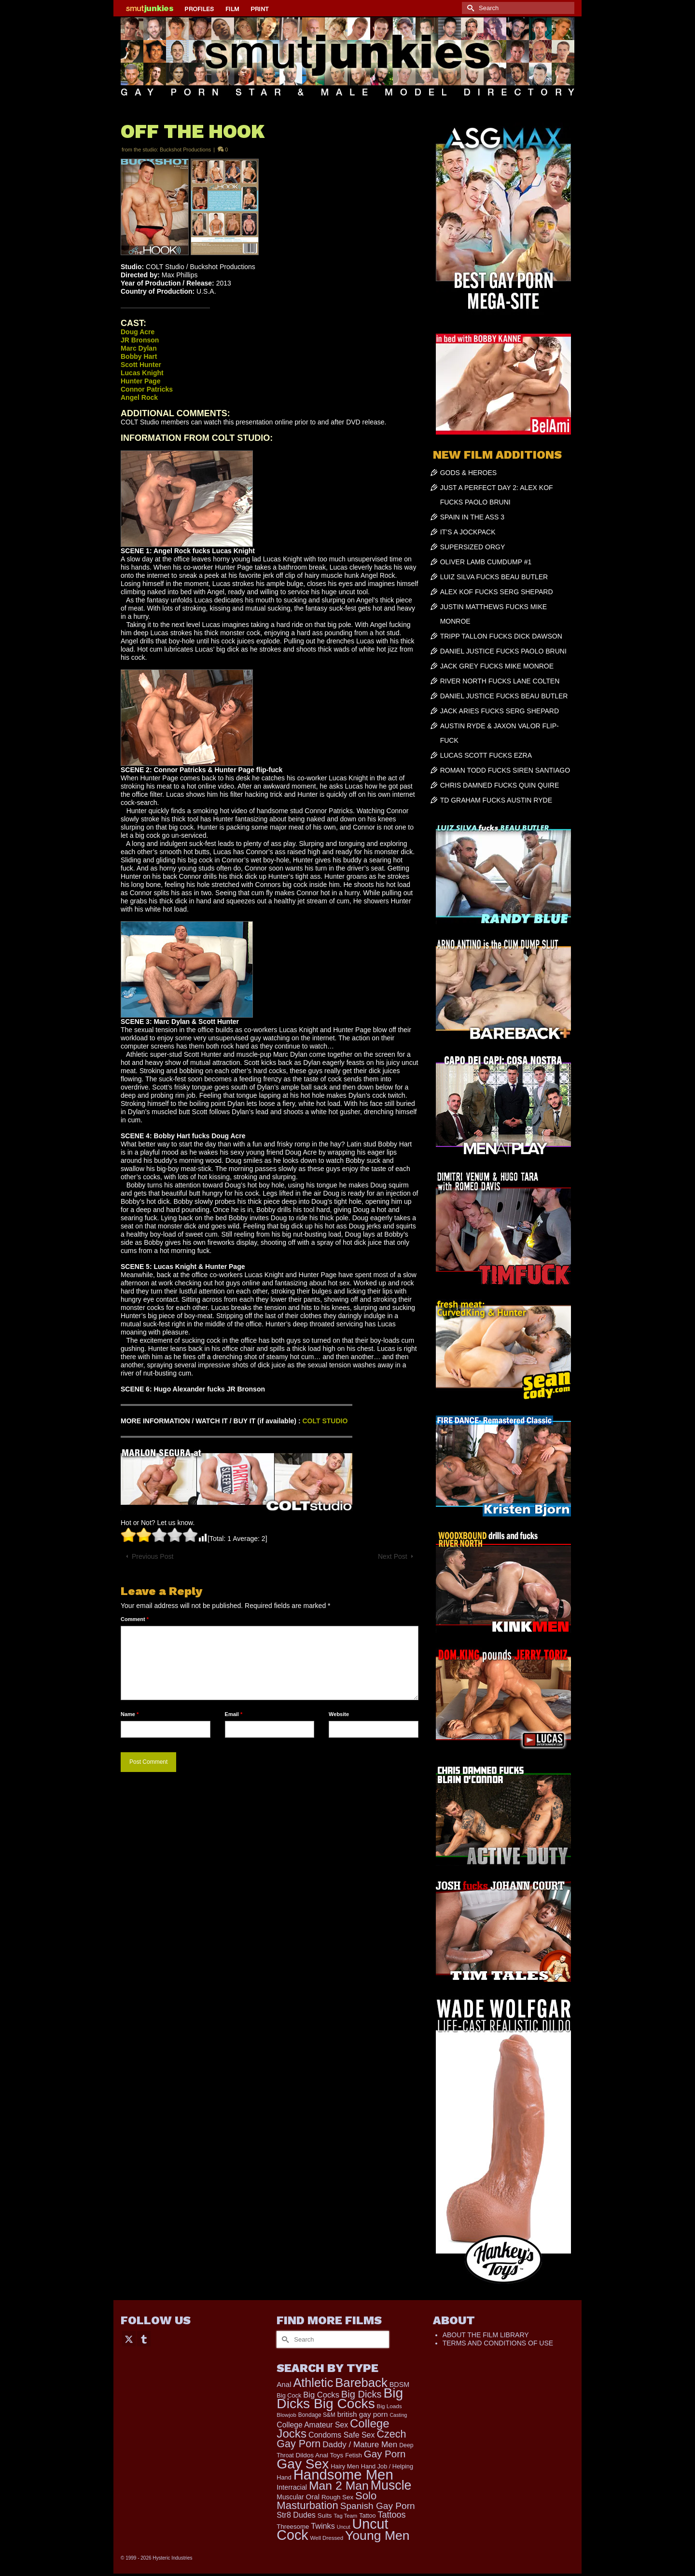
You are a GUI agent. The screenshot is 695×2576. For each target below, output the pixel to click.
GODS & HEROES (468, 473)
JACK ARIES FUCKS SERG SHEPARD (499, 711)
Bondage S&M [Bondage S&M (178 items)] (316, 2415)
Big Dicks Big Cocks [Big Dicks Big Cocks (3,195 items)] (340, 2398)
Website (339, 1714)
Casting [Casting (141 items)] (398, 2415)
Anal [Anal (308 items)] (284, 2384)
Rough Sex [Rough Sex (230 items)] (337, 2497)
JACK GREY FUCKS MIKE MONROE (497, 666)
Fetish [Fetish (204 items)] (353, 2455)
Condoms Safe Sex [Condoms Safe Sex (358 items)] (341, 2435)
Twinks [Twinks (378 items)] (323, 2525)
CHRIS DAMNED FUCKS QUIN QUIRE (499, 785)
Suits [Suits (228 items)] (325, 2515)
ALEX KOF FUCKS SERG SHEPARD (496, 592)
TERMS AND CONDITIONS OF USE (498, 2343)
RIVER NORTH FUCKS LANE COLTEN (500, 681)
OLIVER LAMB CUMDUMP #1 (486, 562)
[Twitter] (129, 2338)
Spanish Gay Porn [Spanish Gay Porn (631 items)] (377, 2506)
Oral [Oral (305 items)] (313, 2497)
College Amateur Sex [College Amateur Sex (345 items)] (312, 2425)
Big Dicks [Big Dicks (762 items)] (361, 2394)
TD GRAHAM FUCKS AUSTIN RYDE (496, 800)
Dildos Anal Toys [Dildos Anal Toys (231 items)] (320, 2455)
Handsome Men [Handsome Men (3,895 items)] (343, 2474)
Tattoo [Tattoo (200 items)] (367, 2515)
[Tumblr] (144, 2338)
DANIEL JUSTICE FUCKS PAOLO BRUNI (503, 651)
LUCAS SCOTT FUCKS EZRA (486, 755)
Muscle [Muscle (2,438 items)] (391, 2485)
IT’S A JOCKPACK (468, 532)
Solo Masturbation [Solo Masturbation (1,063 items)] (326, 2500)
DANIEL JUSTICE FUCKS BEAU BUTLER (504, 696)
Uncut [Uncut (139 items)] (343, 2527)
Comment (135, 1619)
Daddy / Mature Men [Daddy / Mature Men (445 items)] (359, 2444)
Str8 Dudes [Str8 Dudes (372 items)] (296, 2514)
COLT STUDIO (325, 1421)
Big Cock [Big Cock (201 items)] (289, 2395)
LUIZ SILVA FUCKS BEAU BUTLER (494, 577)
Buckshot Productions (185, 149)
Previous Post (152, 1556)
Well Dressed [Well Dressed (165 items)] (327, 2538)
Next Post (392, 1556)
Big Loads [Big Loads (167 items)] (389, 2406)
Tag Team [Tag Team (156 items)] (345, 2516)
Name (130, 1714)
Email (234, 1714)
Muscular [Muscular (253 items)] (290, 2497)
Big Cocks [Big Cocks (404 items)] (321, 2394)
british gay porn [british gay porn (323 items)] (362, 2414)
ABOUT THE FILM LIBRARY (486, 2335)
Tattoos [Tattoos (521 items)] (391, 2515)
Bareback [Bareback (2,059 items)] (361, 2382)
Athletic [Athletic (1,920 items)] (313, 2382)
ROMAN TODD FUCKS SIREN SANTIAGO (505, 770)
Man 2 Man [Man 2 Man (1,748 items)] (339, 2485)
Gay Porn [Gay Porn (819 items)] (385, 2453)
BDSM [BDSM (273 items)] (399, 2384)
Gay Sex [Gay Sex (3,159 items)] (303, 2463)
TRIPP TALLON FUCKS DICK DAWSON (501, 636)
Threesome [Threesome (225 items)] (293, 2526)
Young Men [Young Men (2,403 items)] (377, 2535)
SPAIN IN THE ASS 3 (472, 517)
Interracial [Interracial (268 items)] (292, 2487)
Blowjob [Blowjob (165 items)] (286, 2415)
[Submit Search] (469, 8)
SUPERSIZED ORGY (472, 547)
